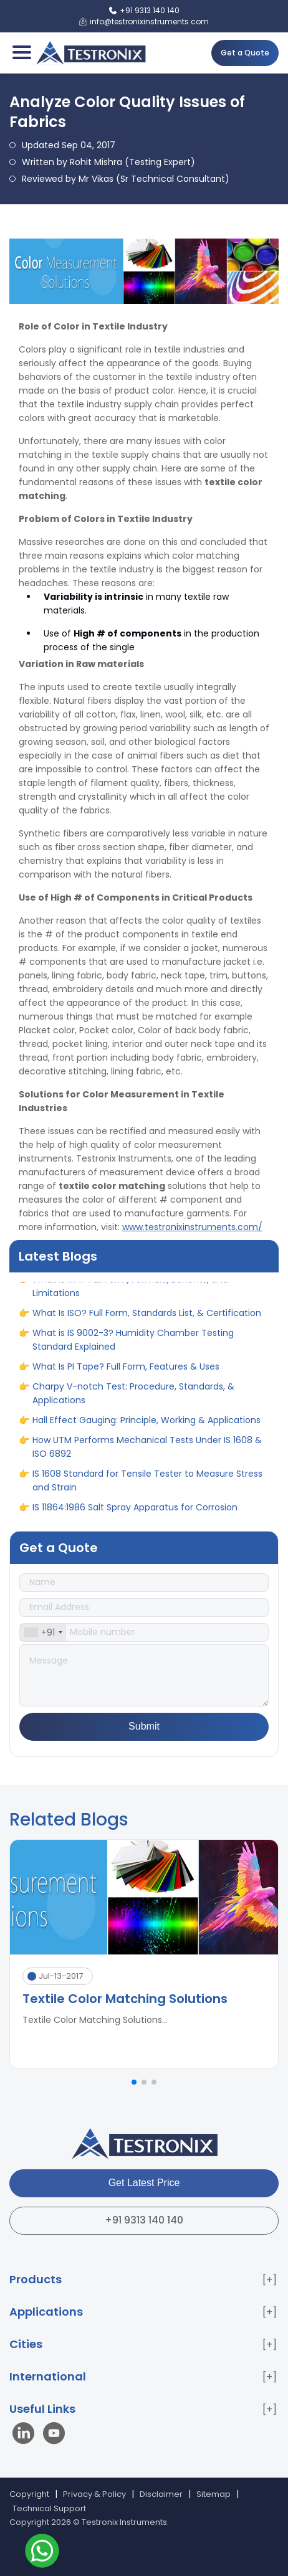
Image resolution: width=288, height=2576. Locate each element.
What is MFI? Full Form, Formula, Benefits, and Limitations (130, 1290)
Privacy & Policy (94, 2494)
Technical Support (49, 2508)
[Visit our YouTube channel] (54, 2435)
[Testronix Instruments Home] (90, 52)
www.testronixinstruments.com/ (192, 1227)
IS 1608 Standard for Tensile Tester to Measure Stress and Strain (147, 1484)
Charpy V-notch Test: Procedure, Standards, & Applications (133, 1397)
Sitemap (213, 2494)
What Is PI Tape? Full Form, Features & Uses (125, 1370)
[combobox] (43, 1632)
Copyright (29, 2494)
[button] (134, 2082)
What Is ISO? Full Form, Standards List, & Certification (146, 1316)
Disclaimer (161, 2494)
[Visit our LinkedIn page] (26, 2435)
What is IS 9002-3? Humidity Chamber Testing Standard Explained (133, 1343)
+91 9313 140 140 (144, 2220)
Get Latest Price (144, 2182)
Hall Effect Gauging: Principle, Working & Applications (146, 1424)
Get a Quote (245, 52)
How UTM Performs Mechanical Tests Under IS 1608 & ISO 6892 (147, 1450)
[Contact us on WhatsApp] (42, 2553)
